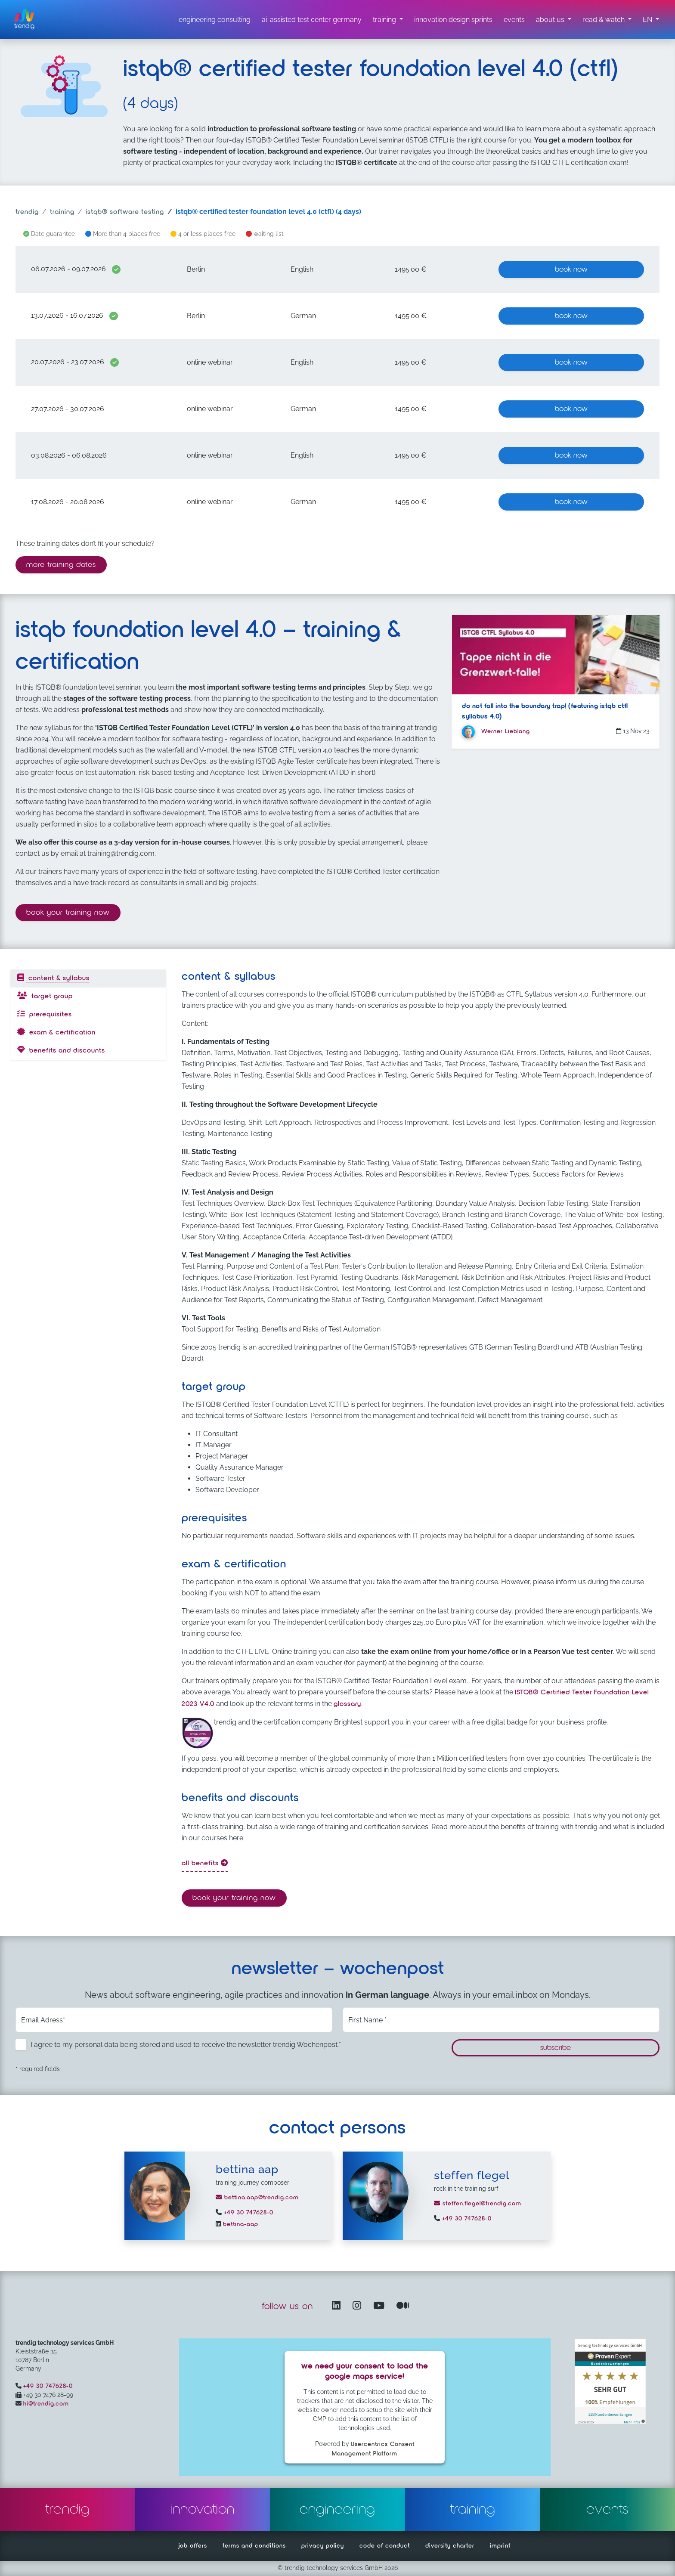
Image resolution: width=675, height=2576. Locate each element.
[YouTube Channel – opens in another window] (380, 2306)
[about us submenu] (554, 20)
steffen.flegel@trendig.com (477, 2204)
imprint (500, 2546)
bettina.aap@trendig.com (257, 2198)
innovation (202, 2509)
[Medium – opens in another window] (402, 2306)
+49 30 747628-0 (247, 2213)
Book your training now (73, 911)
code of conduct (384, 2546)
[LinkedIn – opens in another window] (338, 2306)
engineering (337, 2509)
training (62, 212)
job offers (193, 2546)
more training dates (61, 565)
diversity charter (449, 2546)
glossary (347, 1704)
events (607, 2509)
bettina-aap (239, 2224)
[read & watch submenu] (607, 20)
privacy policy (322, 2546)
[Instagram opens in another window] (359, 2306)
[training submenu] (387, 20)
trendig (27, 212)
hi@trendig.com (46, 2404)
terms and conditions (254, 2546)
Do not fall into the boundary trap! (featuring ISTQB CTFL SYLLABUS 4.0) (545, 711)
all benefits (205, 1863)
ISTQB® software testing (125, 212)
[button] (651, 20)
